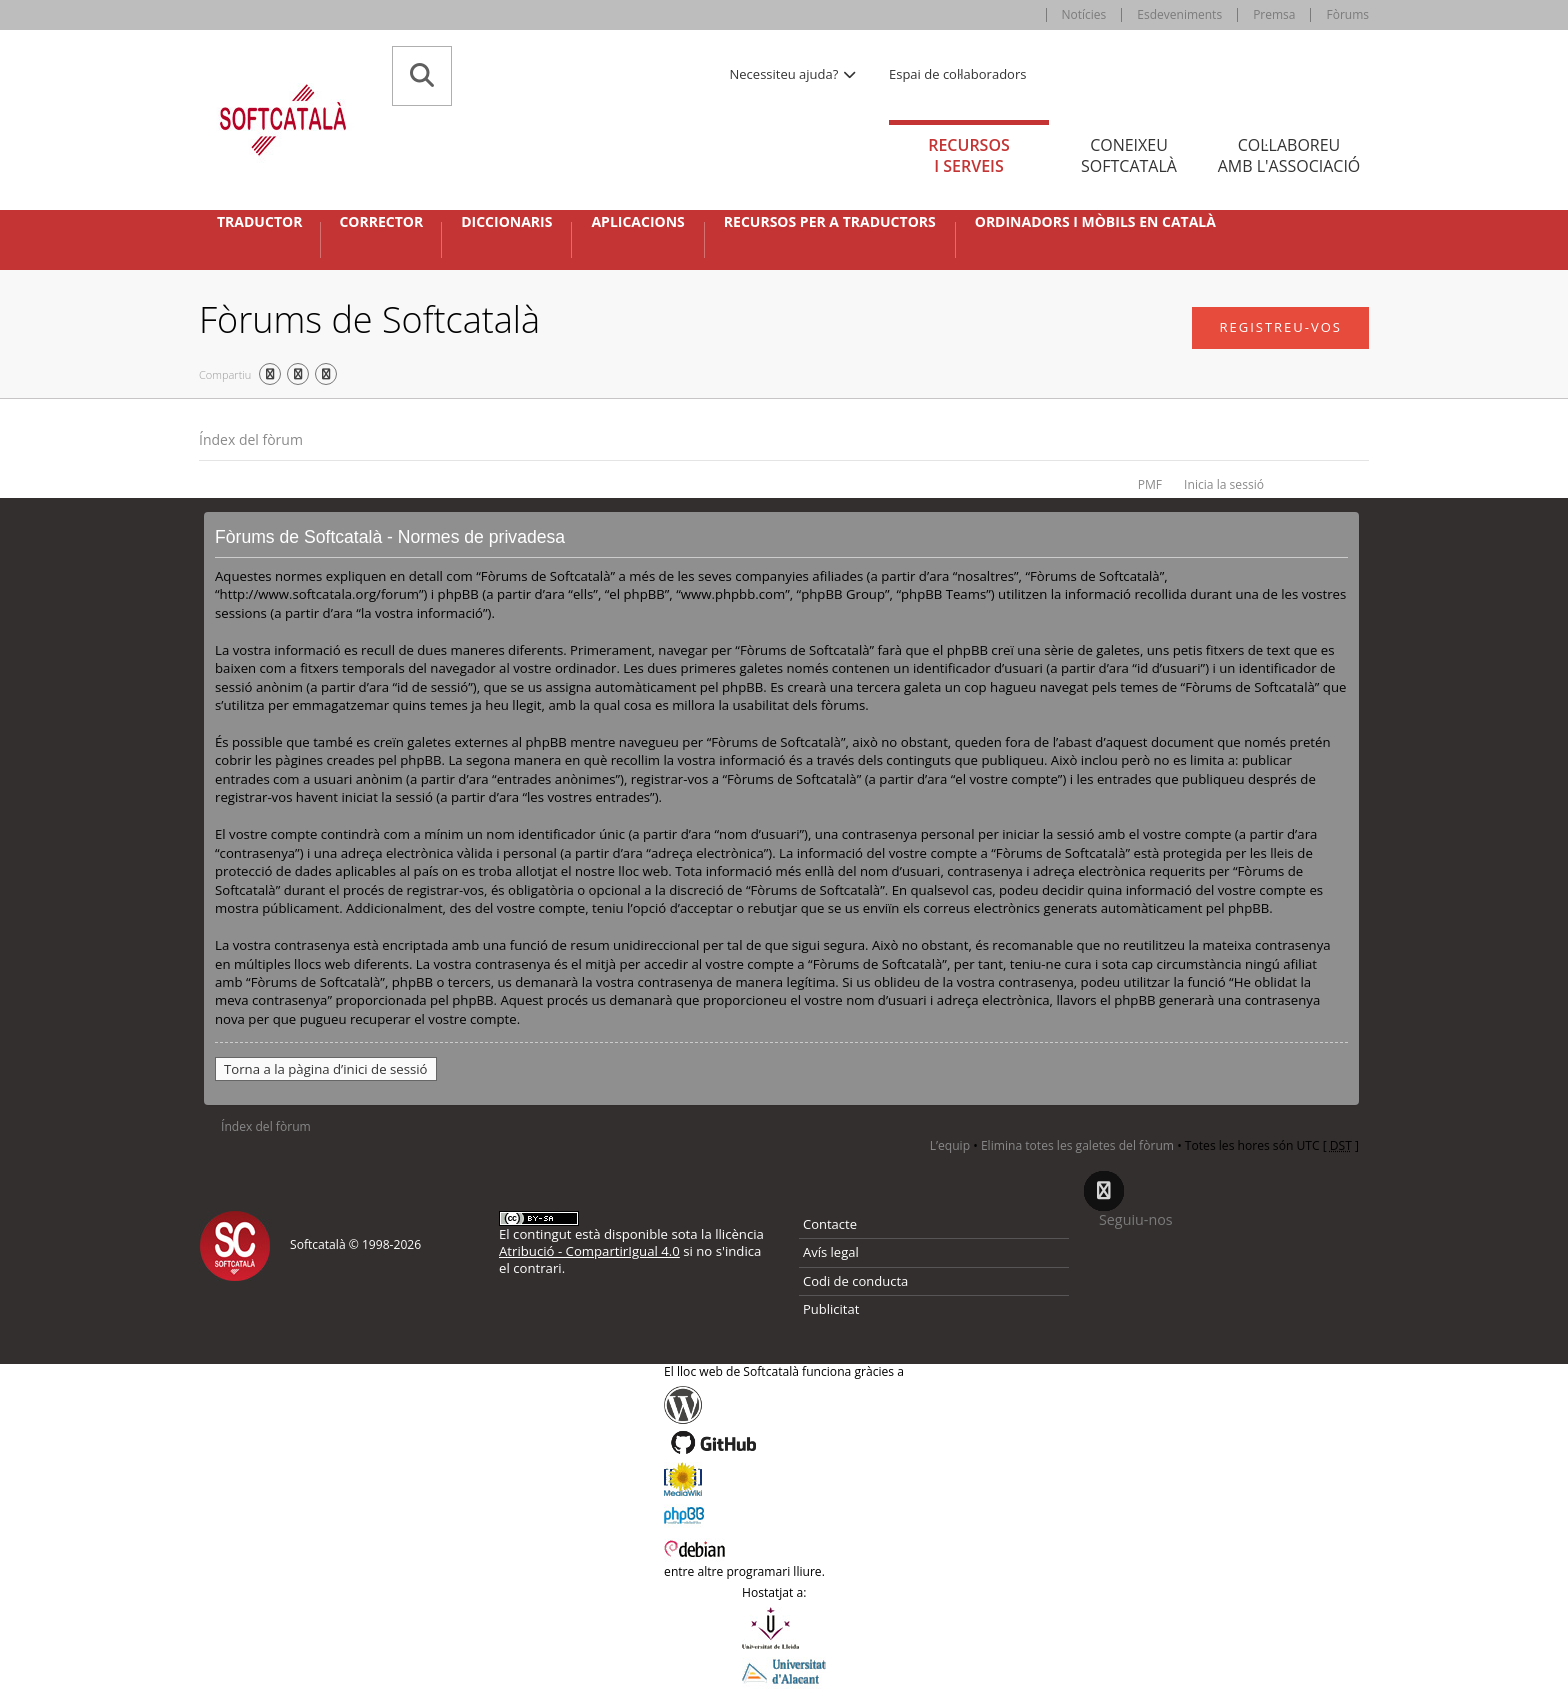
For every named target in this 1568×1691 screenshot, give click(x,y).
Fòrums (1347, 14)
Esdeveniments (1179, 14)
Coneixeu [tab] (1129, 155)
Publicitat (831, 1309)
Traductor (259, 222)
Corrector (381, 222)
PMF (1150, 484)
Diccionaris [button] (506, 222)
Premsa (1274, 14)
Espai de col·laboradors (957, 74)
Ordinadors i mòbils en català (1095, 222)
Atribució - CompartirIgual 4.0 (589, 1251)
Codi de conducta (855, 1281)
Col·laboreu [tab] (1289, 155)
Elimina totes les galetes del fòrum (1077, 1145)
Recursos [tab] (969, 155)
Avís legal (831, 1252)
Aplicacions (637, 222)
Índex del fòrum (251, 439)
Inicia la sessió (1224, 484)
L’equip (950, 1145)
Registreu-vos (1280, 327)
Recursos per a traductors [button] (830, 222)
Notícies (1084, 14)
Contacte (830, 1224)
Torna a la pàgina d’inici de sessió (326, 1069)
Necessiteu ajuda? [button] (794, 74)
